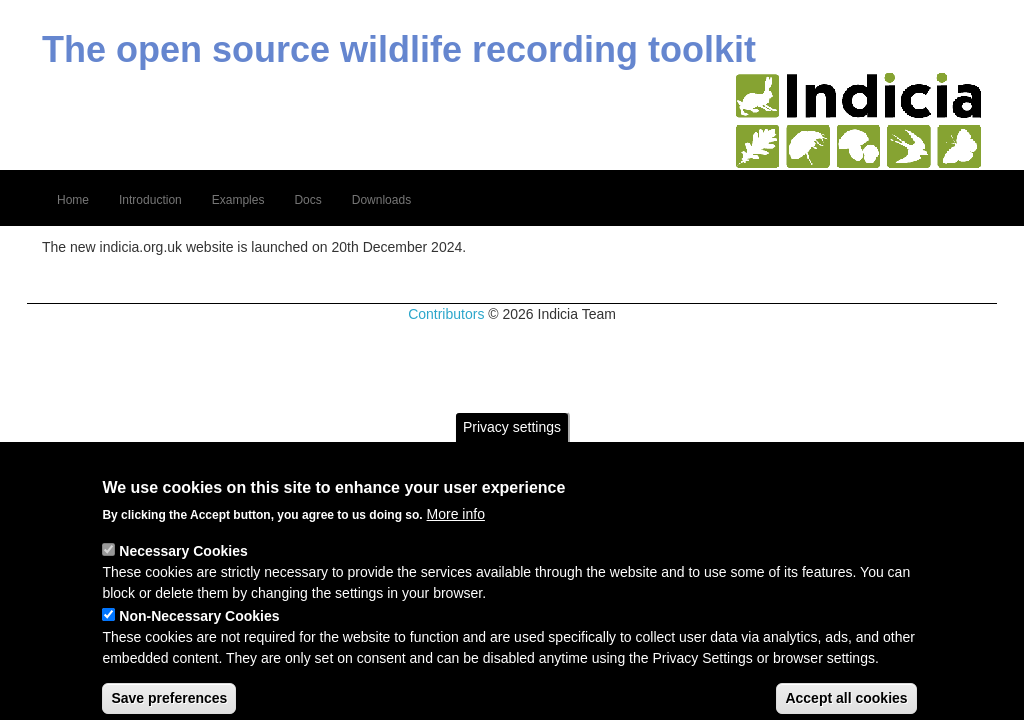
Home (73, 200)
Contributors (446, 314)
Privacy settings (512, 449)
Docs (307, 200)
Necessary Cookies (183, 573)
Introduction (150, 200)
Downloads (381, 200)
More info (456, 536)
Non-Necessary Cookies (199, 638)
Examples (238, 200)
